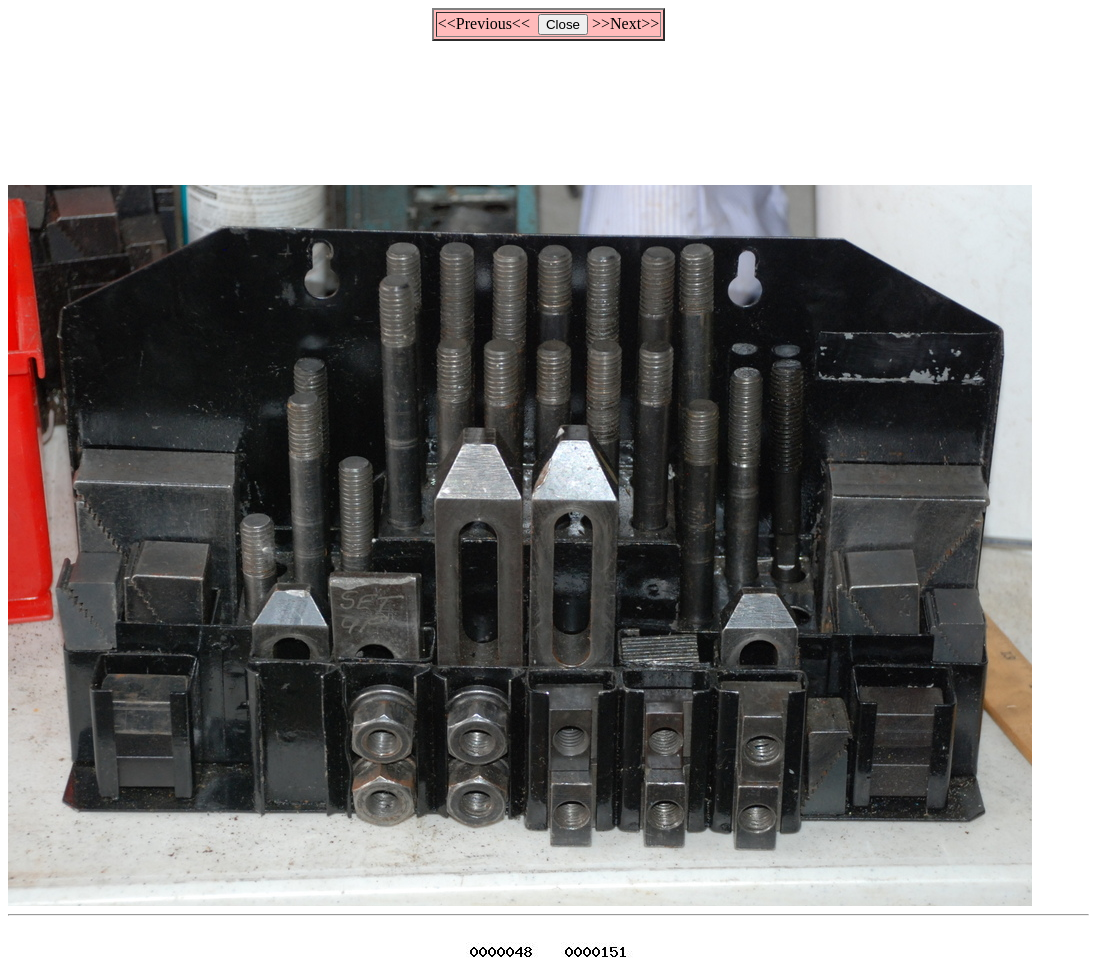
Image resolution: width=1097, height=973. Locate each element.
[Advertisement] (549, 104)
